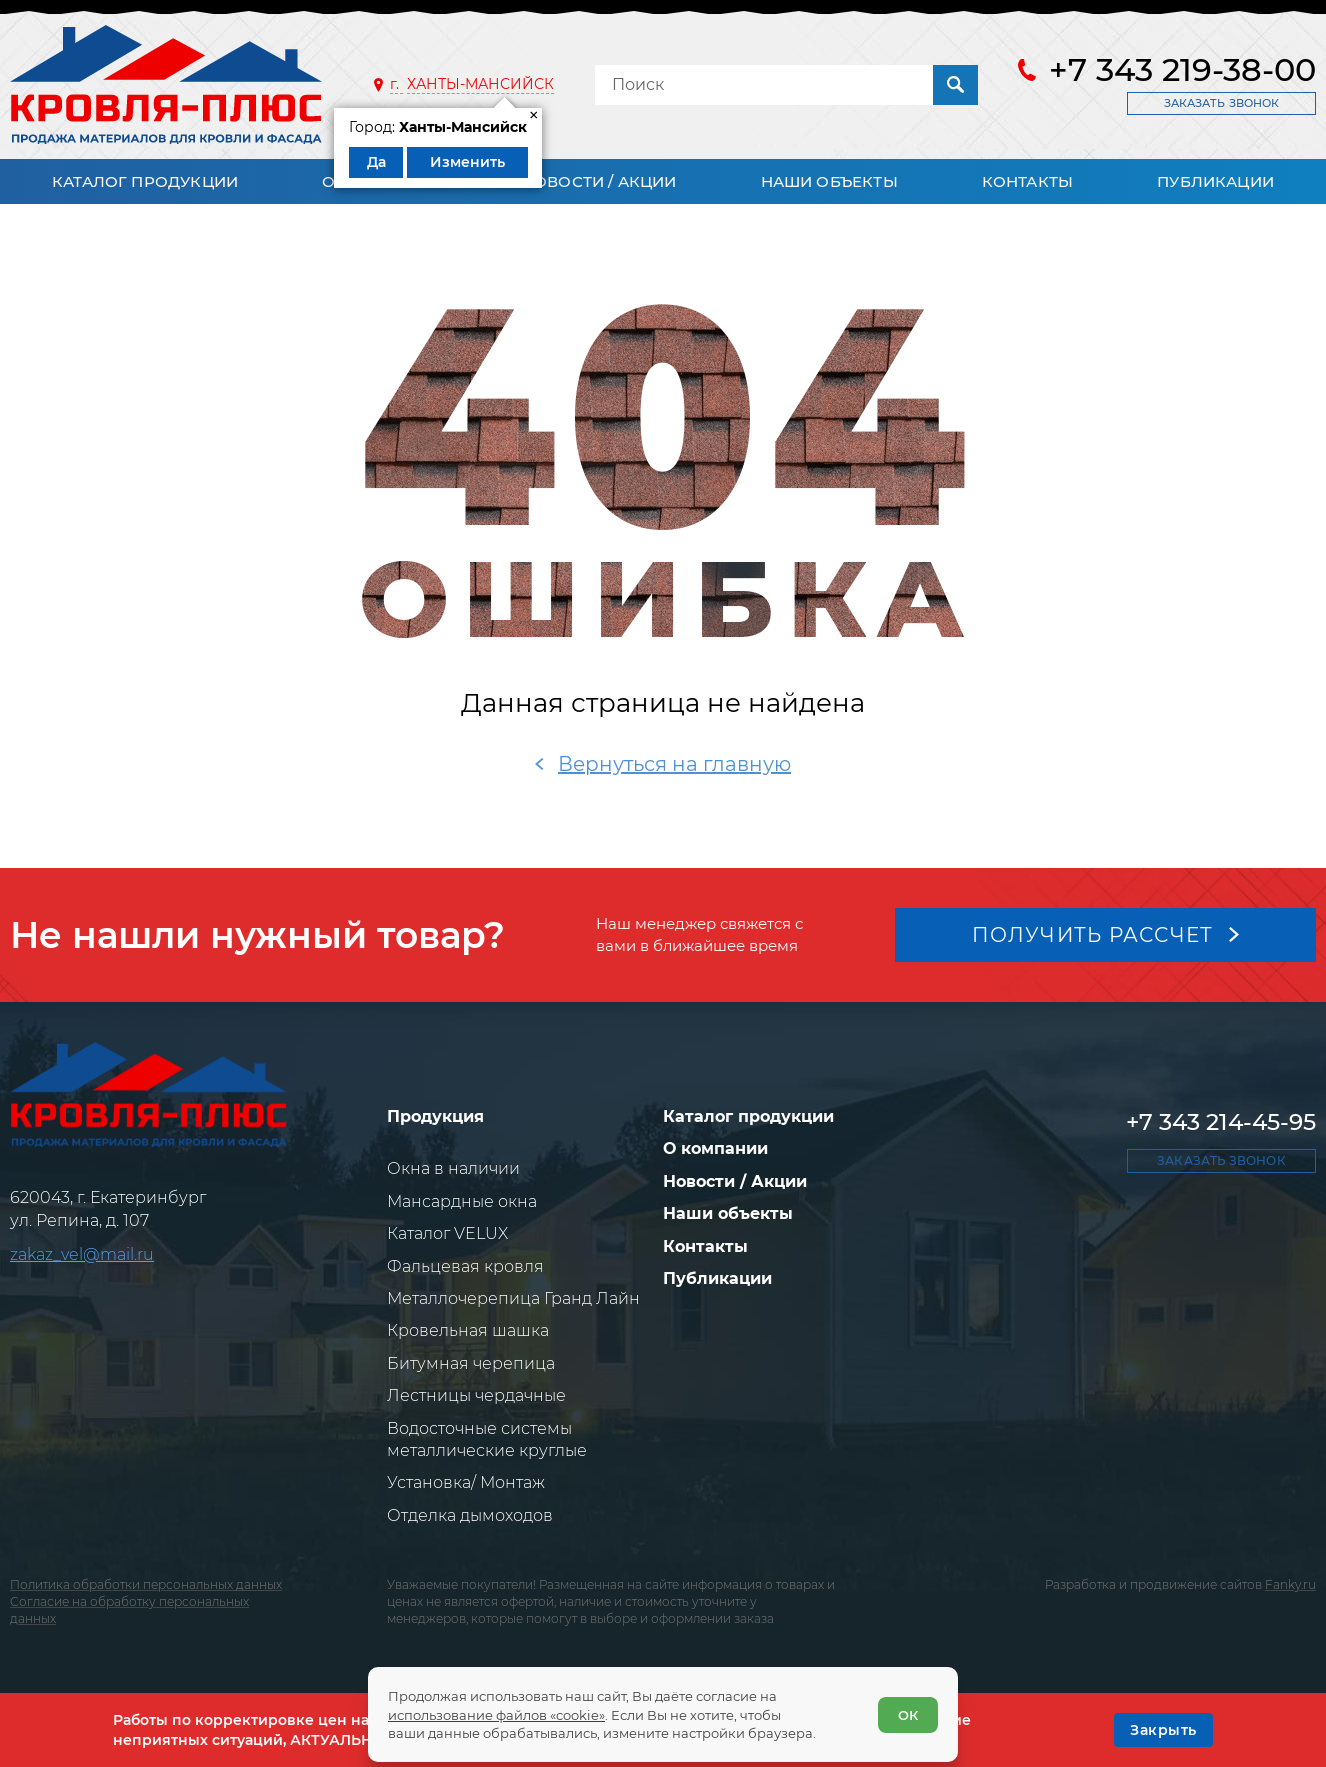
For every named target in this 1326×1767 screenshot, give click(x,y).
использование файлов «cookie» (496, 1715)
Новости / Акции (599, 181)
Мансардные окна (462, 1201)
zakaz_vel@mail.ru (82, 1254)
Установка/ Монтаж (466, 1482)
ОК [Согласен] (908, 1715)
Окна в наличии (453, 1168)
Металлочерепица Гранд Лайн (513, 1298)
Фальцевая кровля (465, 1266)
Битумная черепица (471, 1363)
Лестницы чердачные (476, 1395)
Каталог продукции (145, 181)
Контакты (1027, 181)
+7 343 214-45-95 (1221, 1122)
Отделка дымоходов (470, 1515)
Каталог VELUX (447, 1233)
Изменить (467, 162)
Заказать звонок (1221, 103)
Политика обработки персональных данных (146, 1584)
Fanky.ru (1290, 1584)
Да (376, 162)
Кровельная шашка (468, 1330)
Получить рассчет (1093, 935)
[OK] (1163, 1730)
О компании (715, 1148)
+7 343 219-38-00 (1182, 70)
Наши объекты (829, 181)
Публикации (1215, 181)
